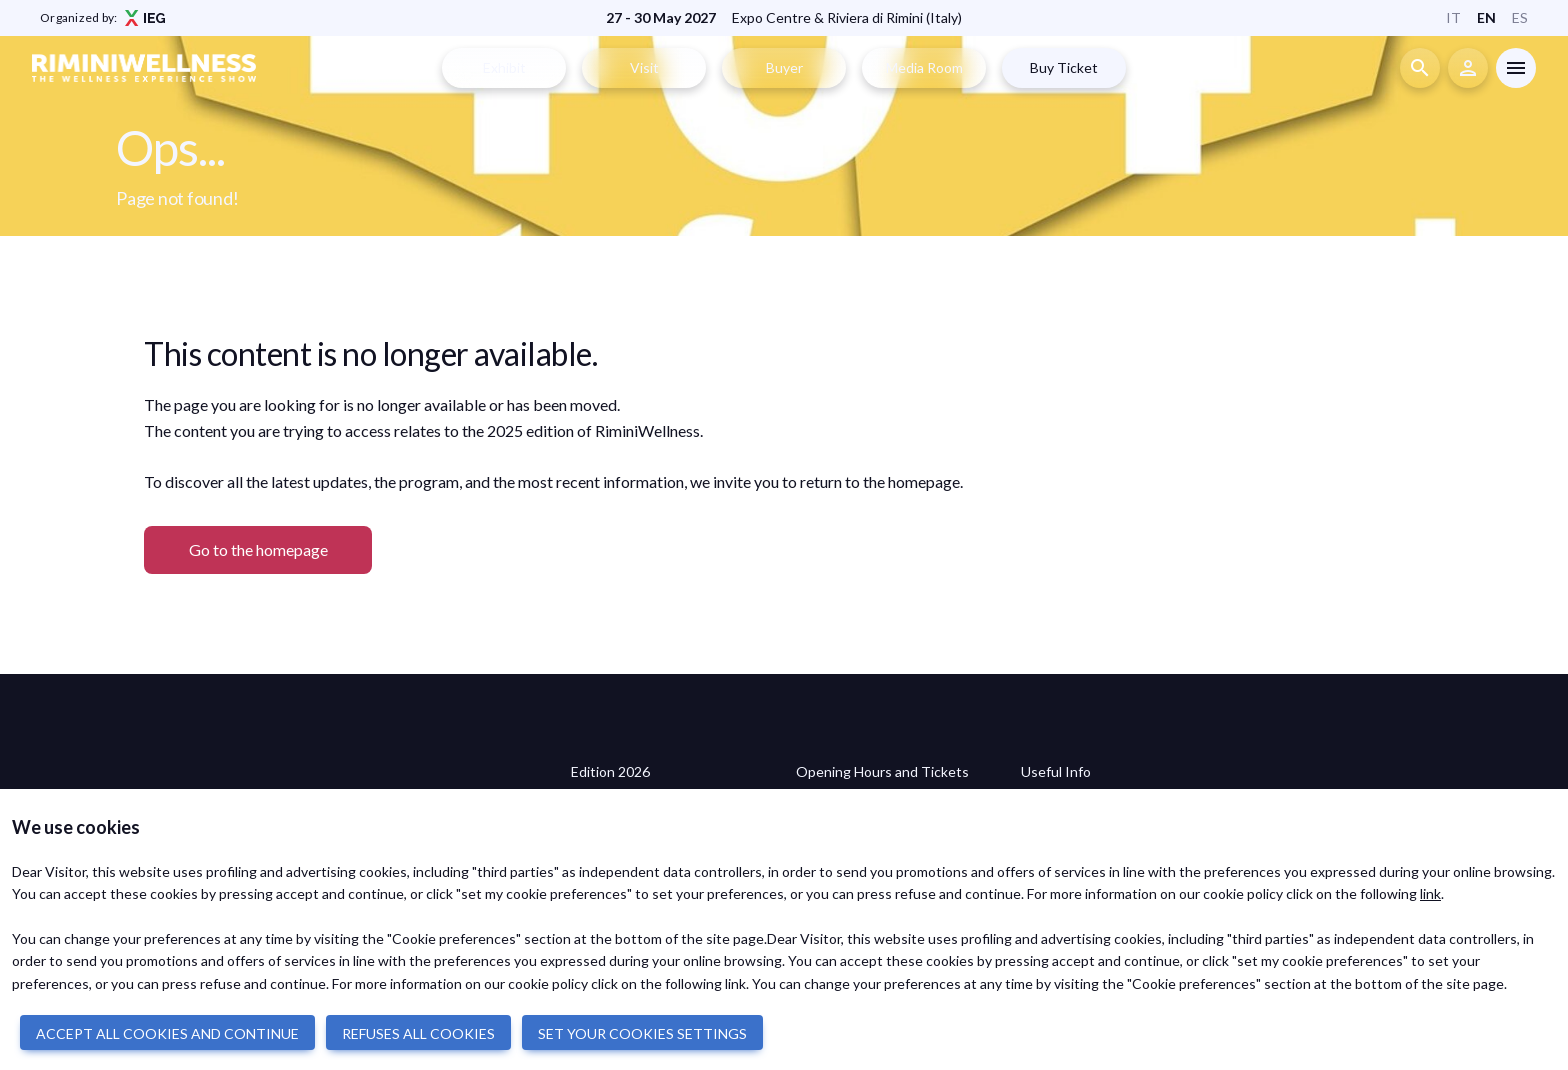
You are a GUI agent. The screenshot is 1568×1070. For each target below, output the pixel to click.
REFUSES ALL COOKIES (418, 1033)
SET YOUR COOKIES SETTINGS (642, 1033)
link (1430, 893)
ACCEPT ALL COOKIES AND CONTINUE (167, 1033)
